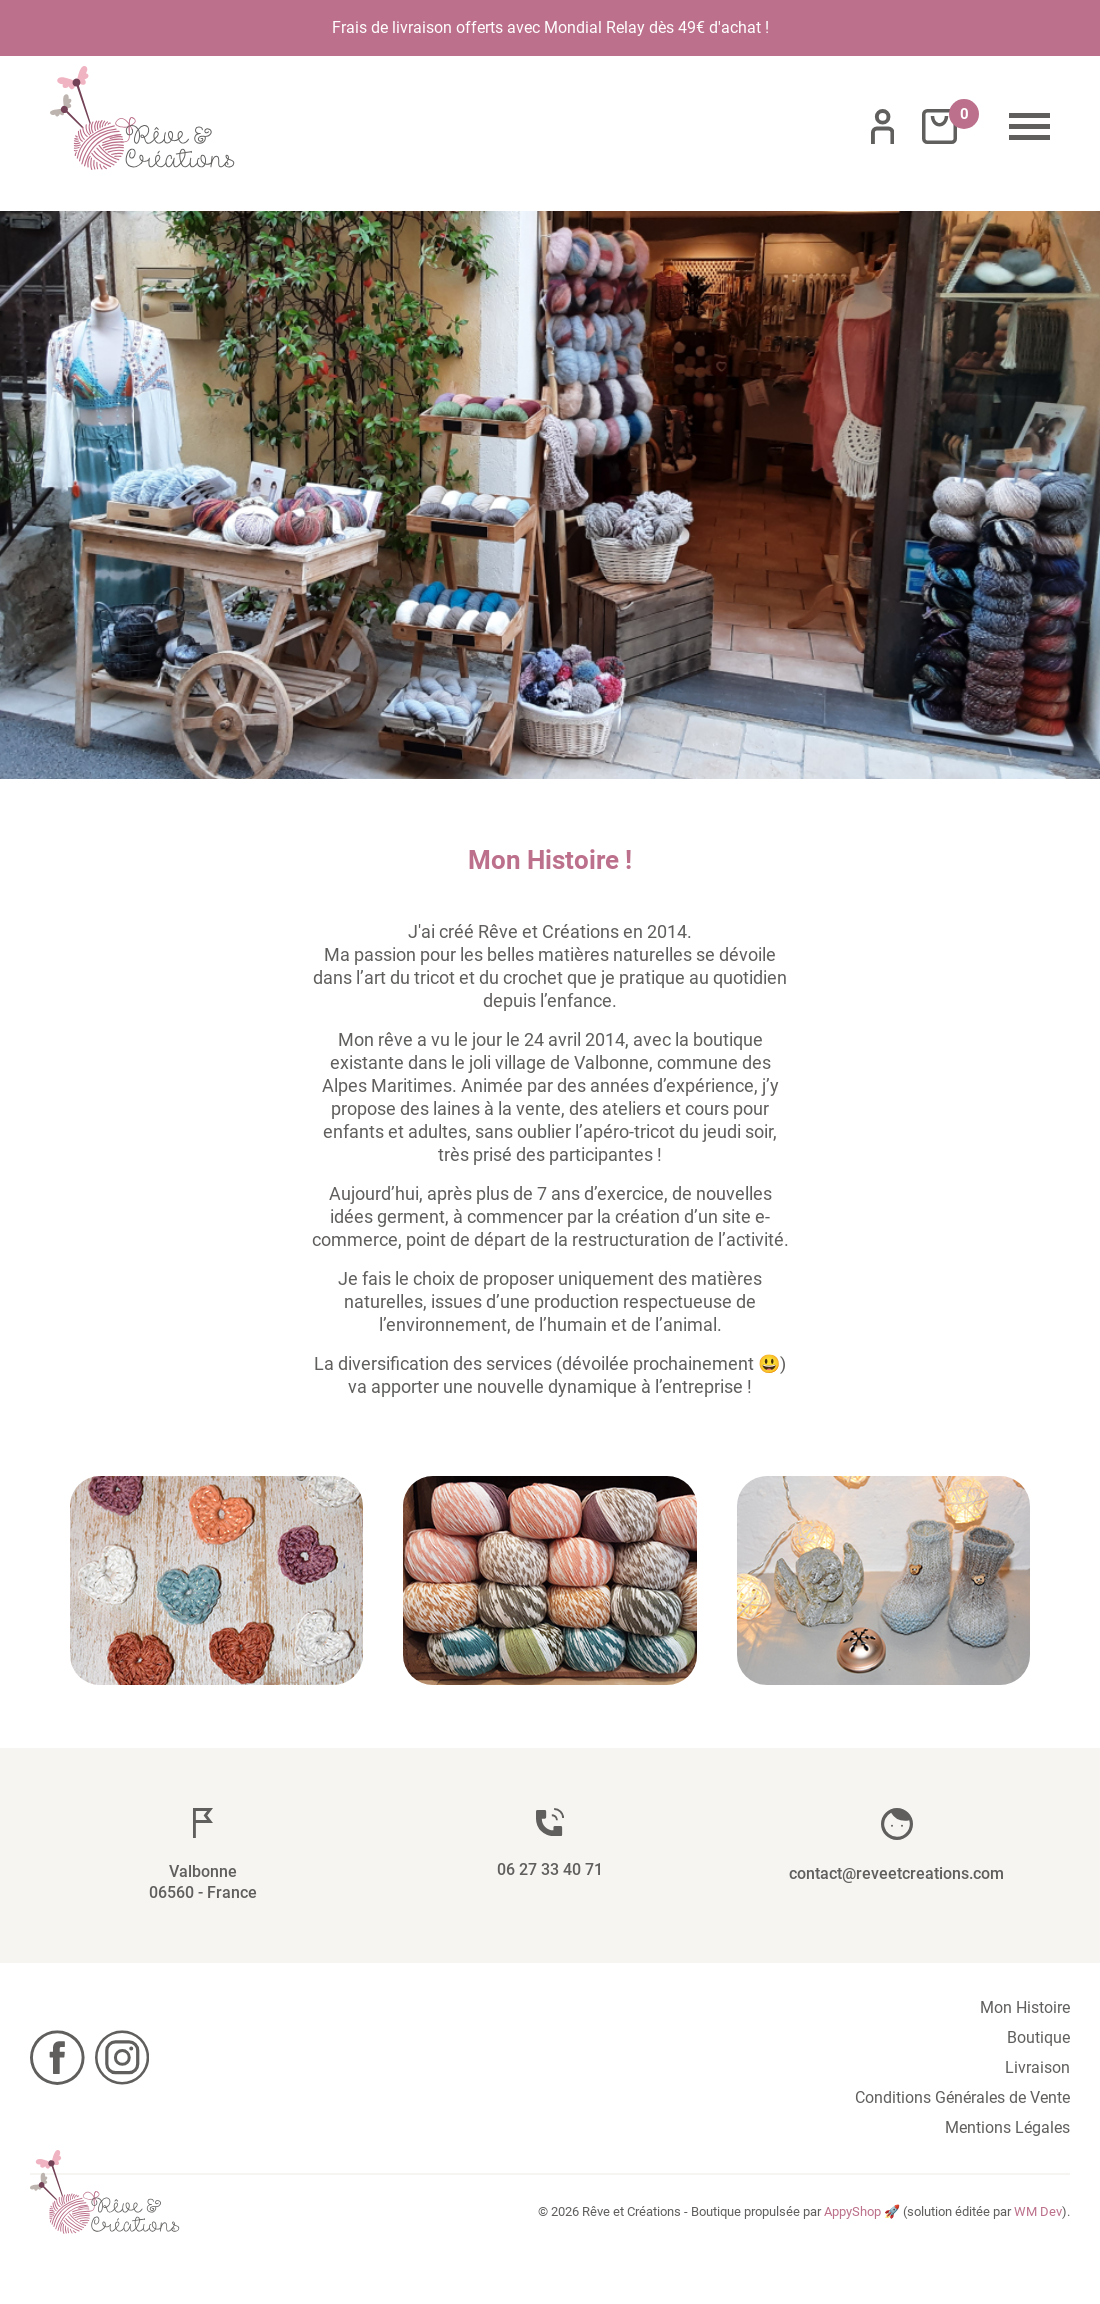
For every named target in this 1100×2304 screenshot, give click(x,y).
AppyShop (852, 2211)
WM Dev (1038, 2211)
